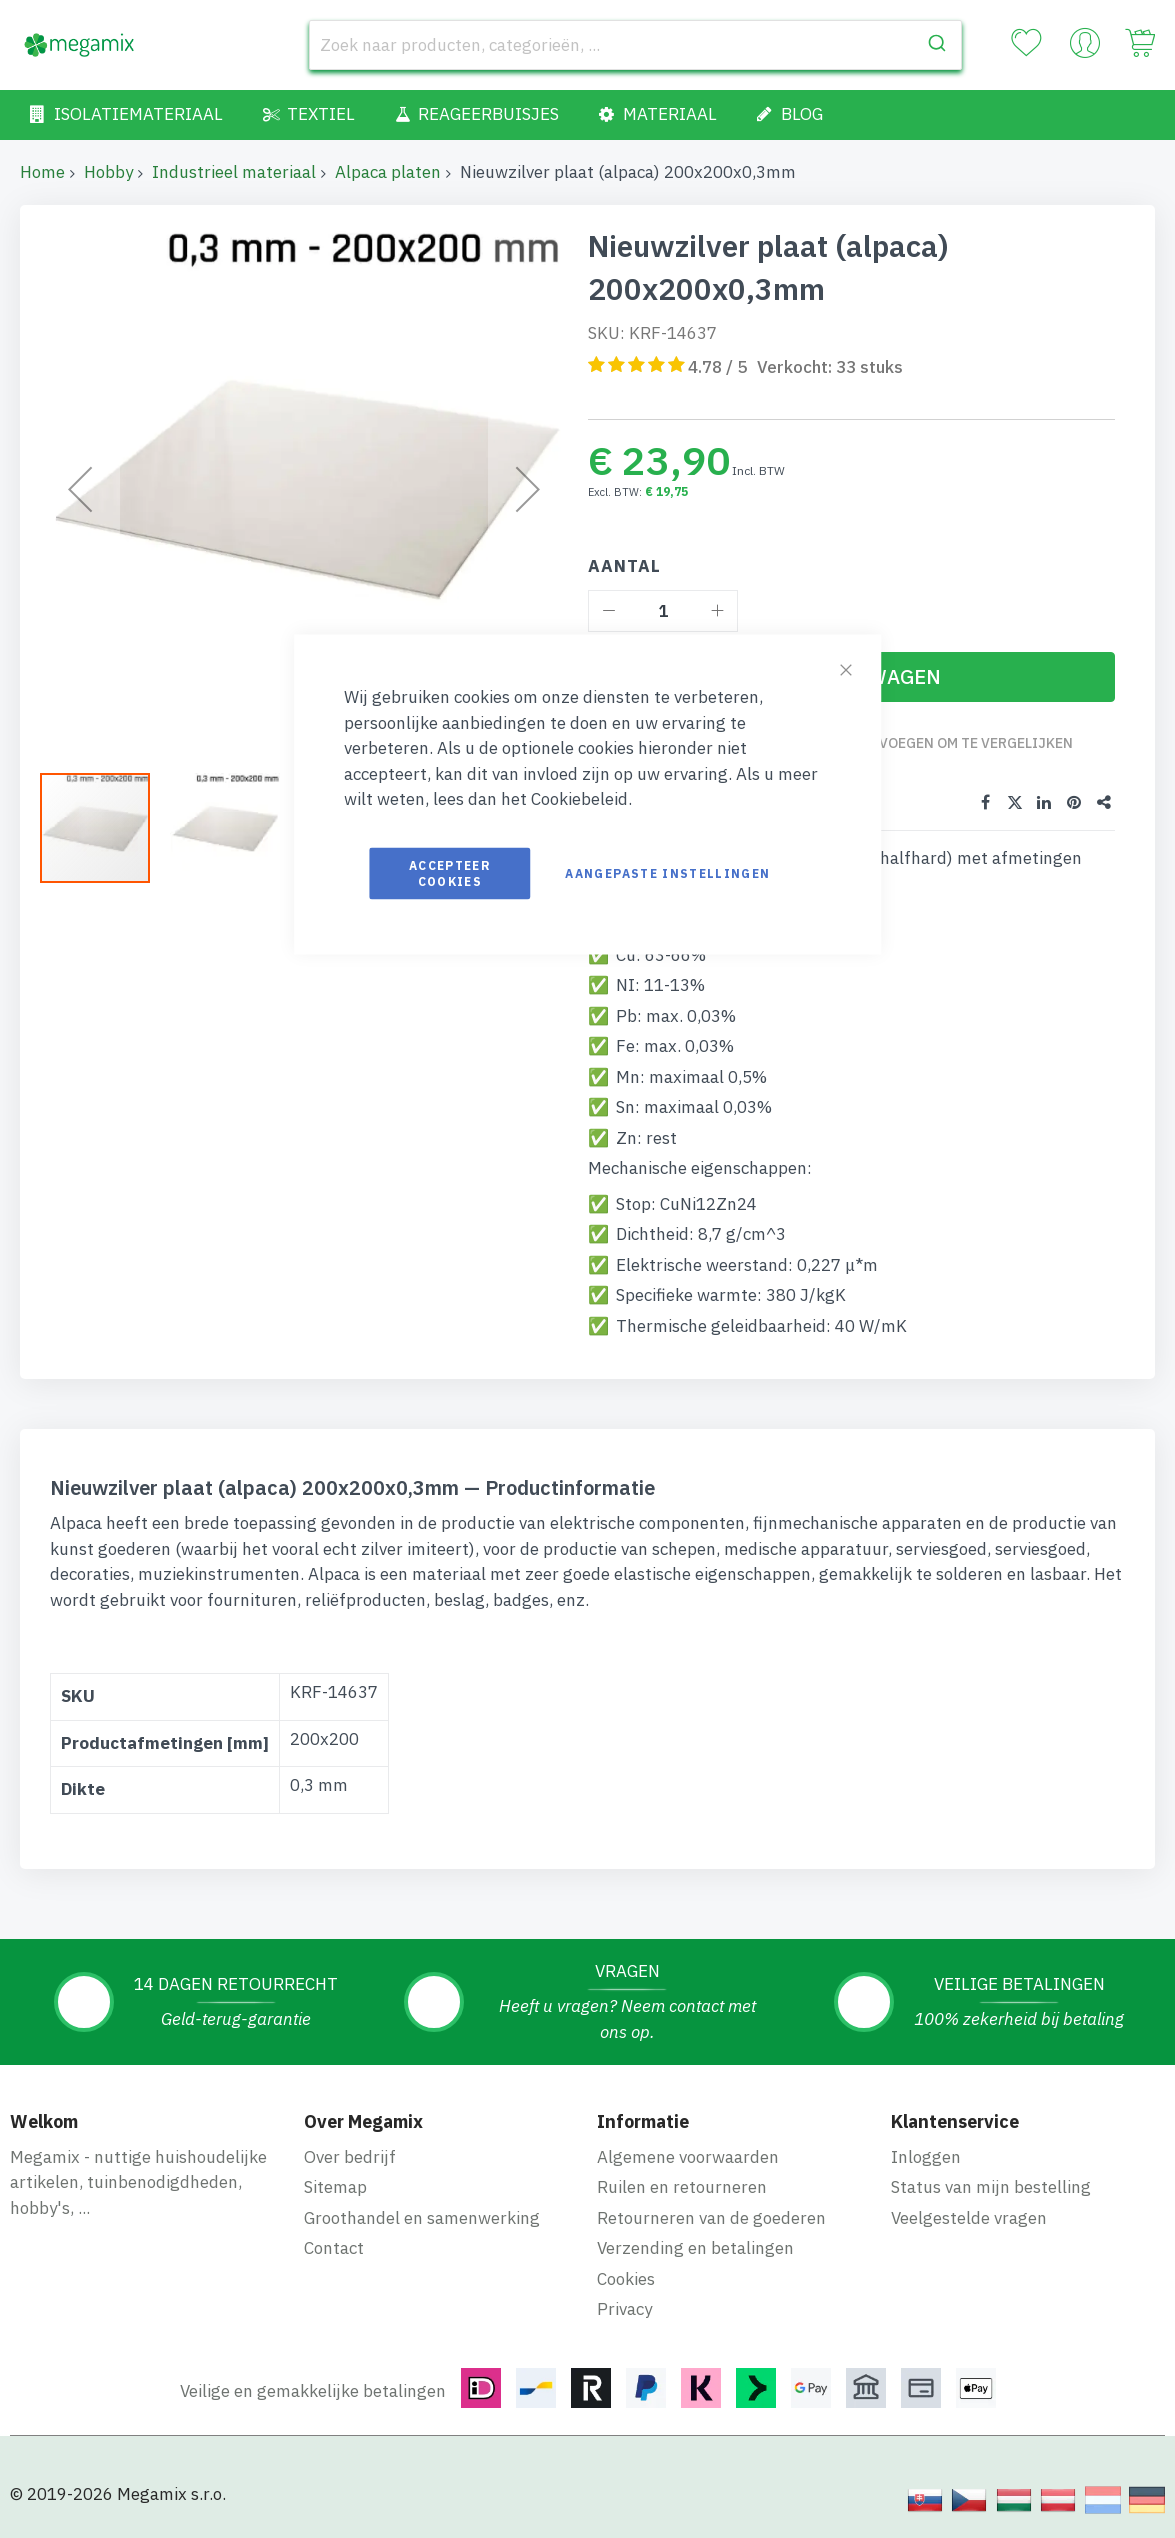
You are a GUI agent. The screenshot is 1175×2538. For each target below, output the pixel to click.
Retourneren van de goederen (711, 2217)
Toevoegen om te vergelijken (963, 743)
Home (42, 172)
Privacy (624, 2309)
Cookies (626, 2278)
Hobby (108, 172)
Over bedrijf (350, 2156)
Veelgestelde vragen (969, 2217)
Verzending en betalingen (695, 2248)
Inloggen (926, 2156)
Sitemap (335, 2187)
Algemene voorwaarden (688, 2156)
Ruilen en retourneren (682, 2187)
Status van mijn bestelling (991, 2187)
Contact (334, 2248)
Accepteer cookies (450, 872)
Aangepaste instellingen (667, 872)
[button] (105, 828)
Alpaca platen (388, 172)
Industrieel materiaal (234, 172)
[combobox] (636, 45)
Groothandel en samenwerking (422, 2217)
